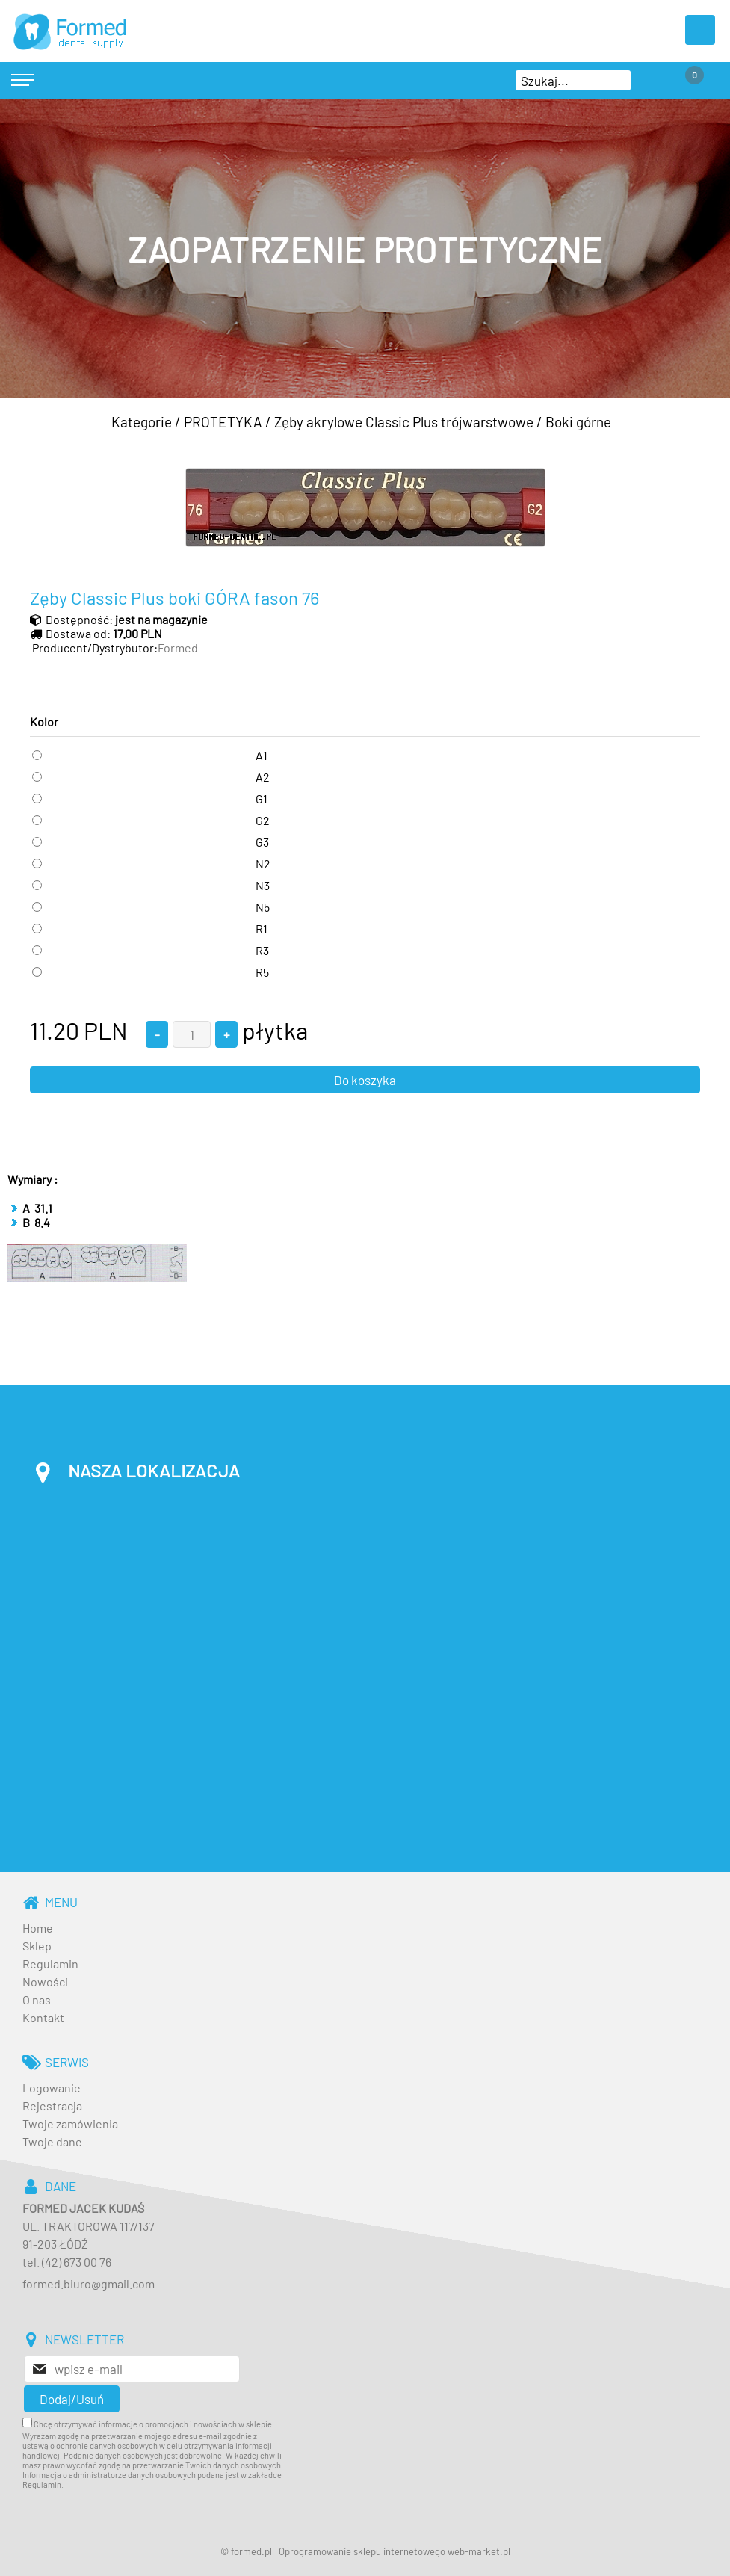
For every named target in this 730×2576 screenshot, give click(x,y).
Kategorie (141, 421)
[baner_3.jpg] (365, 248)
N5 (263, 907)
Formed (178, 647)
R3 (262, 950)
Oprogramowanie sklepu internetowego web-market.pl (394, 2551)
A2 (263, 777)
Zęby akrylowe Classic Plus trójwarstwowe (403, 421)
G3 (262, 842)
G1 (261, 798)
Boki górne (578, 421)
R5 (262, 972)
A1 (261, 755)
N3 (263, 885)
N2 (263, 863)
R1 (261, 928)
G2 (263, 820)
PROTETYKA (223, 421)
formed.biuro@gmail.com (88, 2283)
